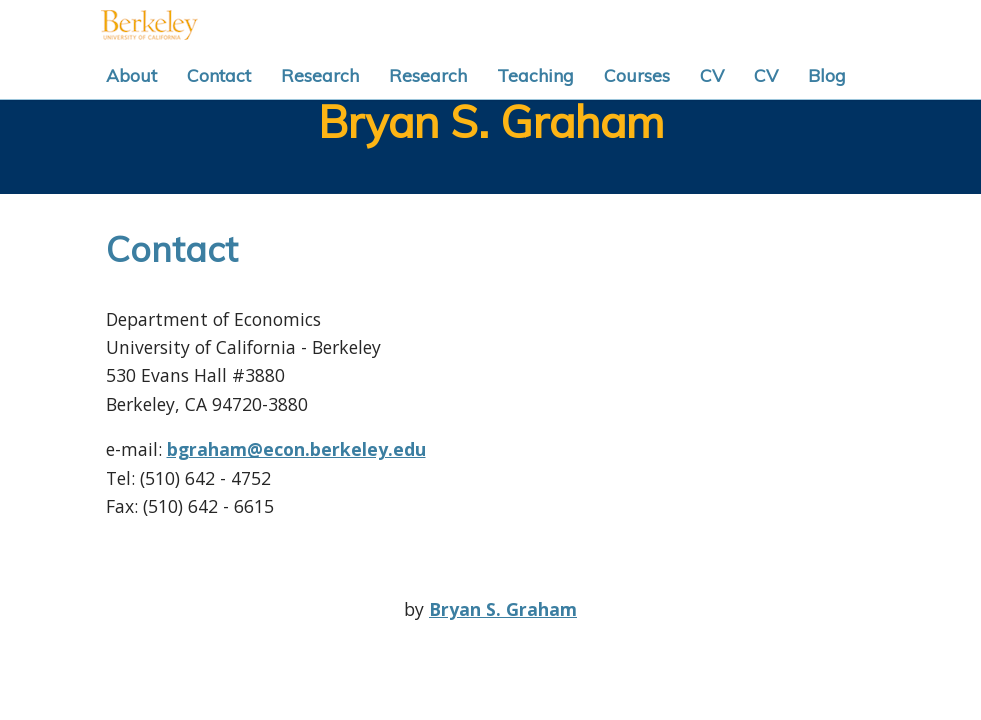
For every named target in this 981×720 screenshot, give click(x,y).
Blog (827, 75)
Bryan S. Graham (491, 121)
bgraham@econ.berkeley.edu (296, 449)
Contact (219, 75)
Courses (637, 75)
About (131, 75)
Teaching (535, 75)
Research (320, 75)
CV (712, 75)
